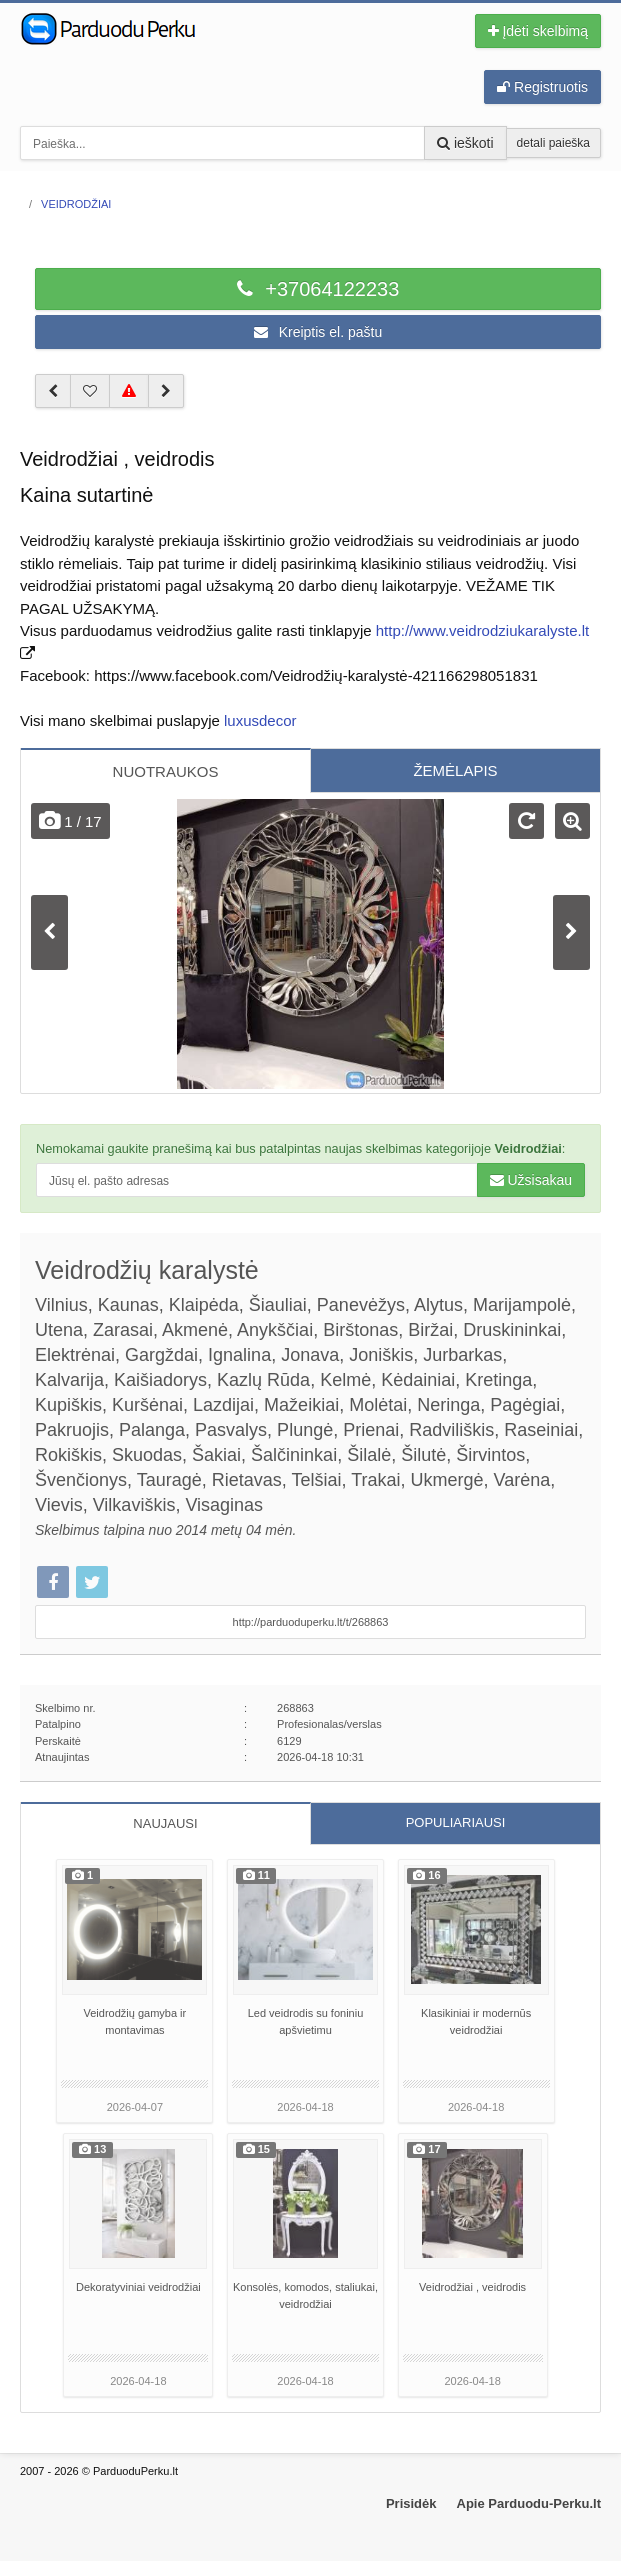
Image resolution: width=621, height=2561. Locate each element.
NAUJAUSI (165, 1823)
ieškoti (465, 143)
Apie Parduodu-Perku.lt (529, 2503)
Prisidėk (411, 2503)
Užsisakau (531, 1180)
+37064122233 (318, 289)
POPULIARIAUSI (456, 1822)
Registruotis (542, 87)
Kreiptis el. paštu (318, 332)
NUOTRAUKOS (166, 771)
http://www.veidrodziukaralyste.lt (482, 630)
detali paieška (553, 143)
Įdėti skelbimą (538, 31)
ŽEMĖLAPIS (455, 770)
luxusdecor (260, 720)
